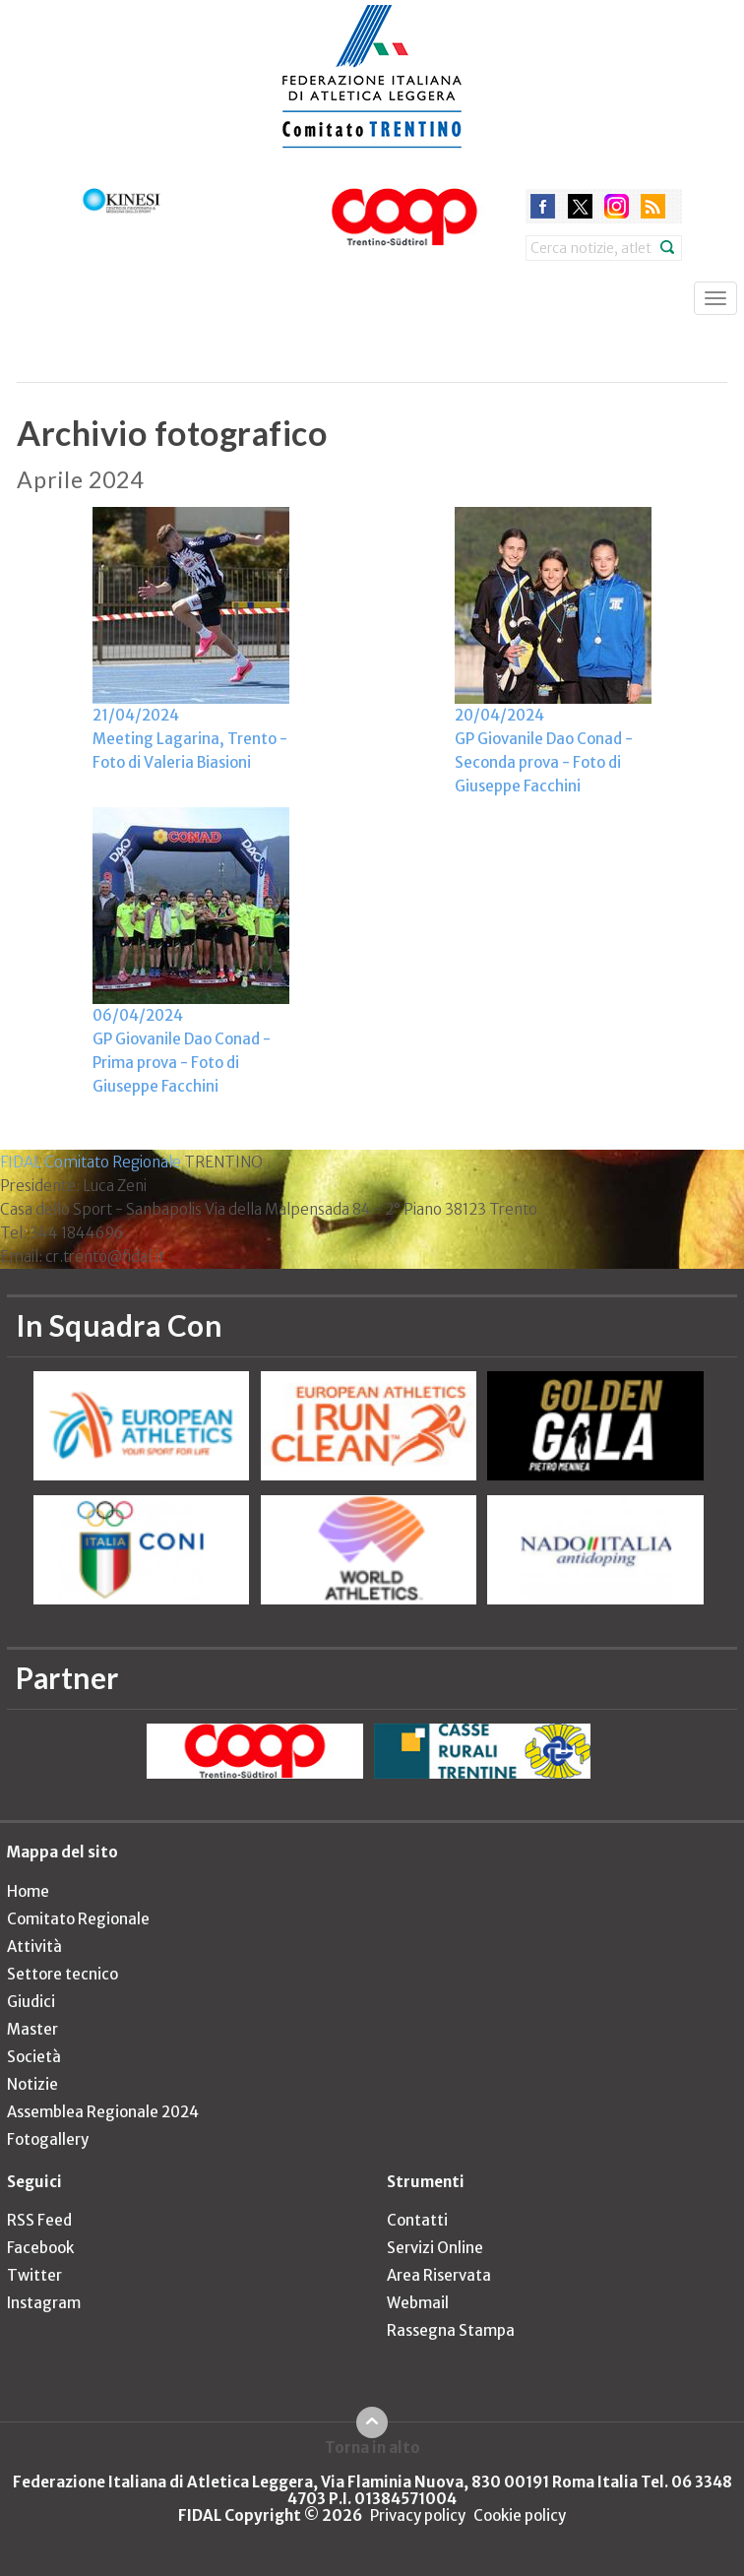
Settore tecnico (62, 1974)
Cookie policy (519, 2515)
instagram (616, 206)
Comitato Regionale (78, 1919)
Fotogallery (48, 2139)
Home (28, 1891)
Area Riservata (439, 2275)
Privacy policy (417, 2515)
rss (653, 206)
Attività (34, 1946)
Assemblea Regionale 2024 (103, 2112)
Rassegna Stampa (451, 2330)
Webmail (418, 2302)
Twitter (34, 2275)
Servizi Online (435, 2247)
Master (32, 2029)
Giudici (31, 2001)
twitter (580, 206)
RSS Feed (39, 2220)
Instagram (44, 2302)
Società (34, 2056)
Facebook (40, 2247)
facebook (542, 206)
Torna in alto (372, 2447)
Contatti (417, 2220)
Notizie (32, 2084)
